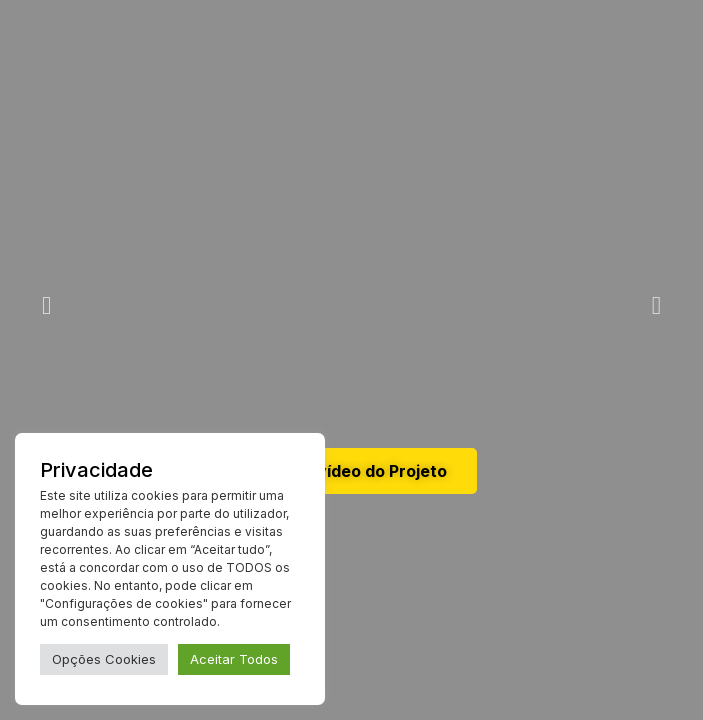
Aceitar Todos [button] (234, 659)
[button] (46, 304)
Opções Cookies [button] (104, 659)
